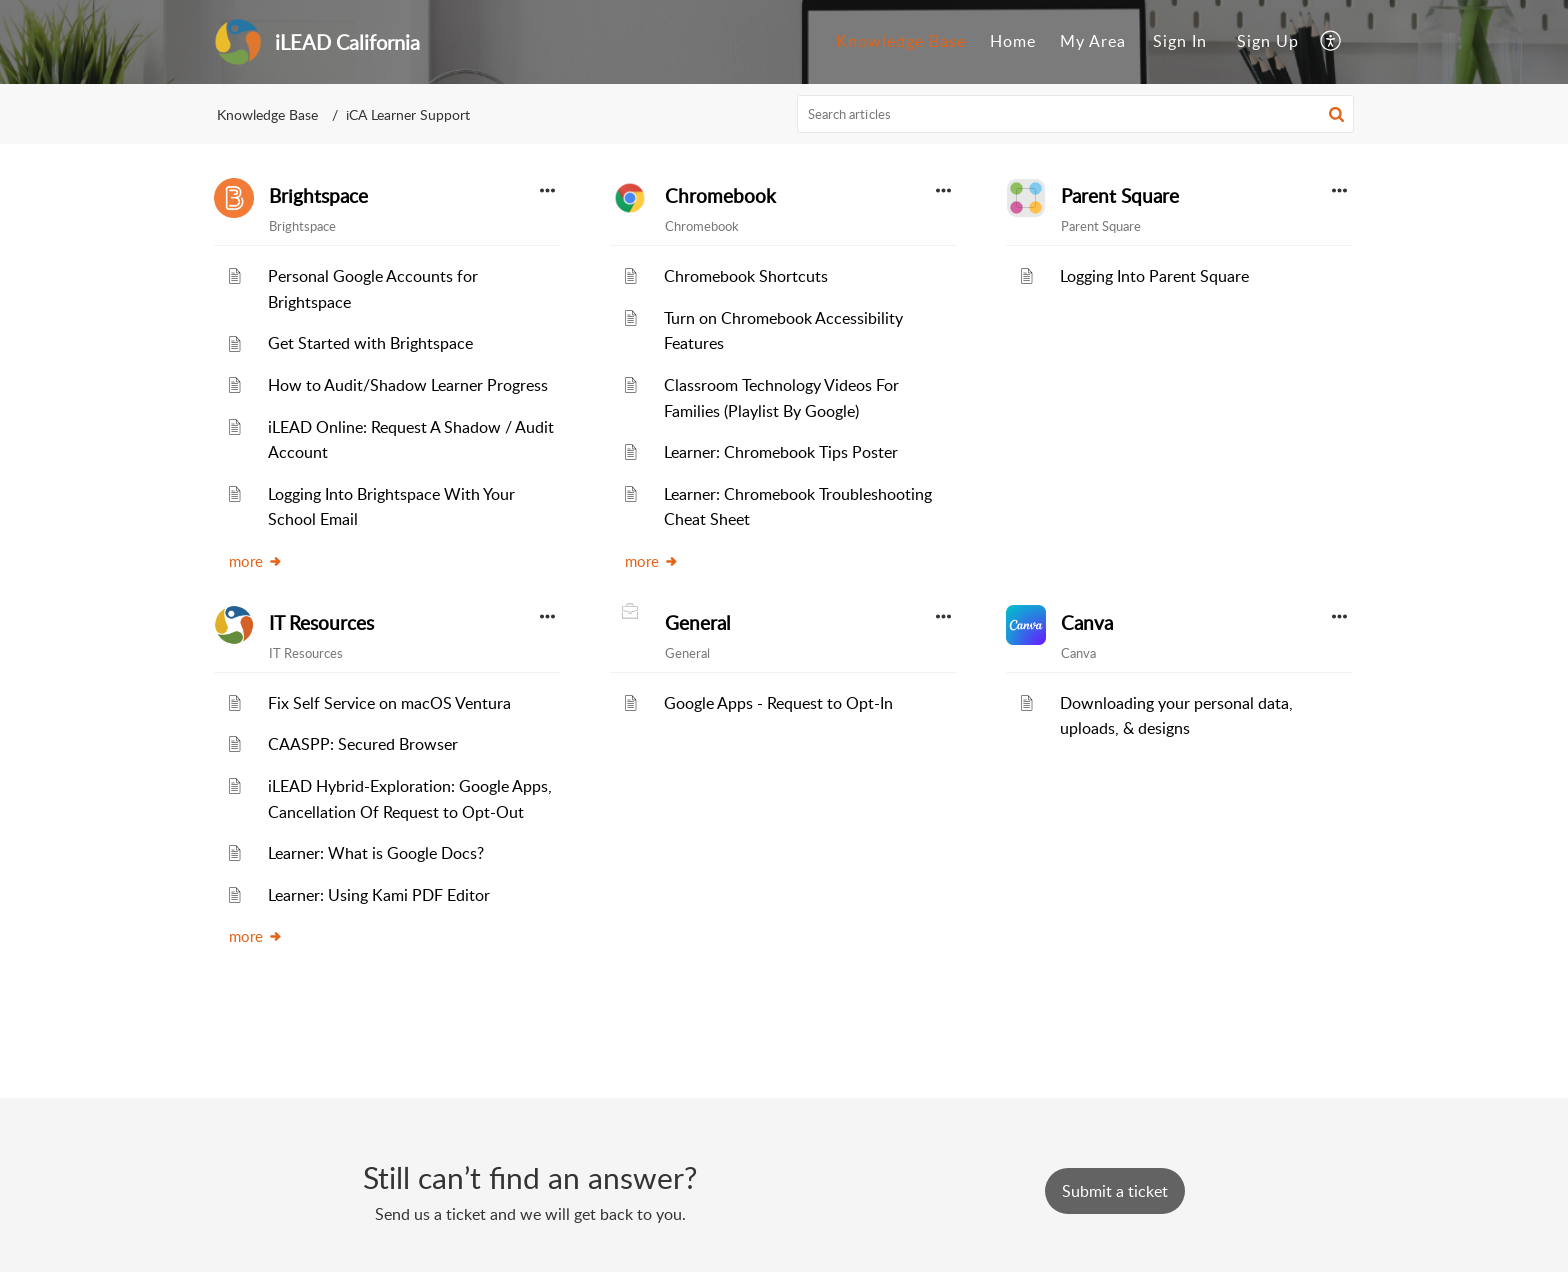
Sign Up (1268, 41)
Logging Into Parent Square (1154, 276)
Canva (1087, 623)
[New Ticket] (1115, 1191)
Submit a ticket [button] (1115, 1191)
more (256, 561)
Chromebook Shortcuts (746, 276)
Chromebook (720, 196)
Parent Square (1120, 196)
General (697, 623)
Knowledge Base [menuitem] (901, 41)
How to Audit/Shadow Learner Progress (408, 385)
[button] (1336, 114)
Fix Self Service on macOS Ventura (389, 703)
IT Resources (321, 623)
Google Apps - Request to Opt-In (778, 703)
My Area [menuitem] (1093, 41)
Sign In (1180, 41)
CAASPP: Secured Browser (363, 744)
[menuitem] (901, 42)
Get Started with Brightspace (370, 343)
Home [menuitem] (1013, 41)
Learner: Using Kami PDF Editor (379, 895)
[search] (1076, 114)
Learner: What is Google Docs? (376, 853)
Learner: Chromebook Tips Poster (781, 452)
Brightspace (318, 196)
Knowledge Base (267, 114)
